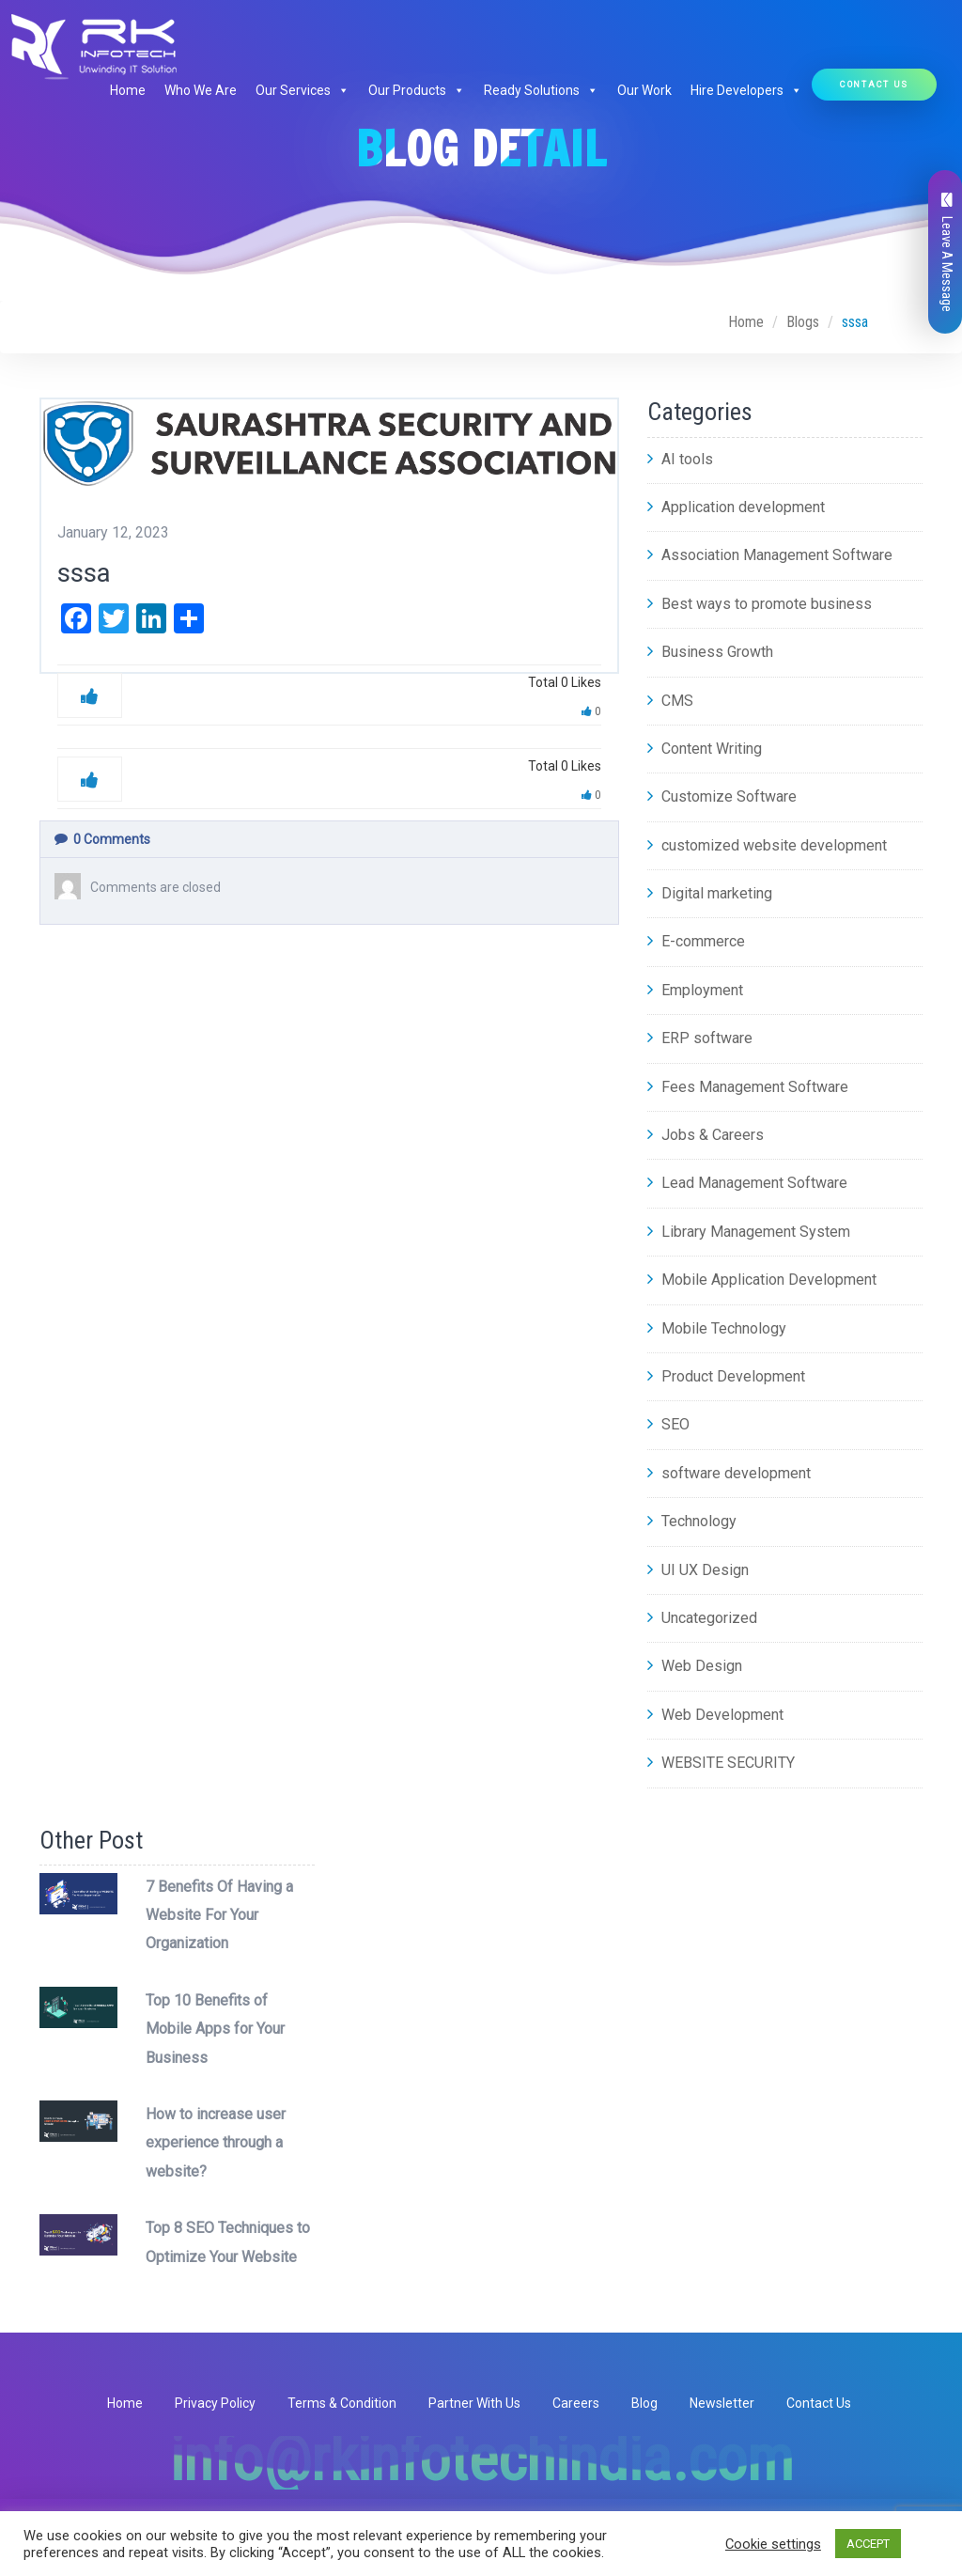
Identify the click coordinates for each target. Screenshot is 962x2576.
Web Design (694, 1666)
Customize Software (722, 796)
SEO (668, 1424)
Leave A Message (947, 252)
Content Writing (704, 748)
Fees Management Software (747, 1087)
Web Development (715, 1715)
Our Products (416, 90)
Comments (102, 839)
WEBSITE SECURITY (721, 1763)
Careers (575, 2403)
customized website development (767, 845)
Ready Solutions (541, 90)
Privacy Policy (215, 2403)
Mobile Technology (716, 1328)
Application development (736, 507)
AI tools (680, 459)
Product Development (726, 1376)
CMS (670, 701)
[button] (340, 90)
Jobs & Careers (705, 1135)
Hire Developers (746, 90)
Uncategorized (702, 1618)
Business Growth (710, 652)
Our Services (302, 90)
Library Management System (748, 1232)
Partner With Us (474, 2403)
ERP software (700, 1038)
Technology (692, 1521)
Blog (644, 2403)
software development (729, 1473)
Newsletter (722, 2403)
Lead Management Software (747, 1183)
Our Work (644, 90)
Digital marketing (709, 893)
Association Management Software (769, 555)
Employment (695, 990)
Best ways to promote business (759, 604)
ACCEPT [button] (868, 2544)
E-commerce (696, 941)
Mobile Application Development (762, 1279)
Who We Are (200, 90)
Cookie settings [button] (773, 2544)
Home (128, 90)
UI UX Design (698, 1570)
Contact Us (874, 84)
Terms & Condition (341, 2403)
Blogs (802, 322)
